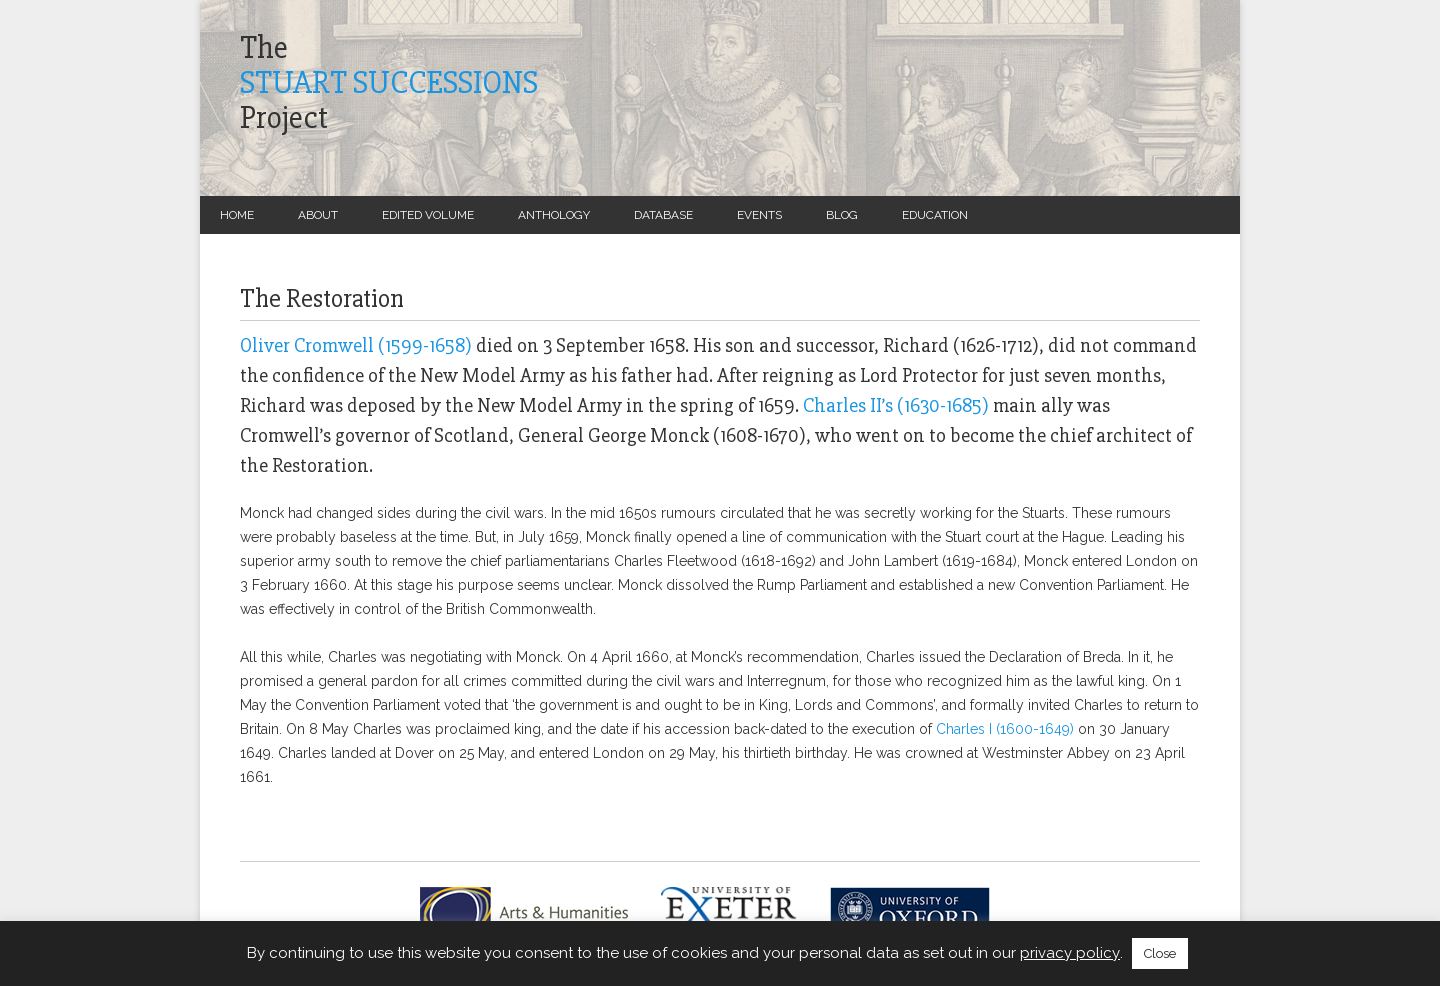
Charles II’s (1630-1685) (896, 405)
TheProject (389, 83)
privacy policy (1070, 953)
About (318, 215)
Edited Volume (428, 215)
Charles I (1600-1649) (1007, 729)
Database (663, 215)
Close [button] (1160, 953)
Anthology (554, 215)
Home (237, 215)
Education (935, 215)
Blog (842, 215)
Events (759, 215)
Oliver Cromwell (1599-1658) (356, 345)
